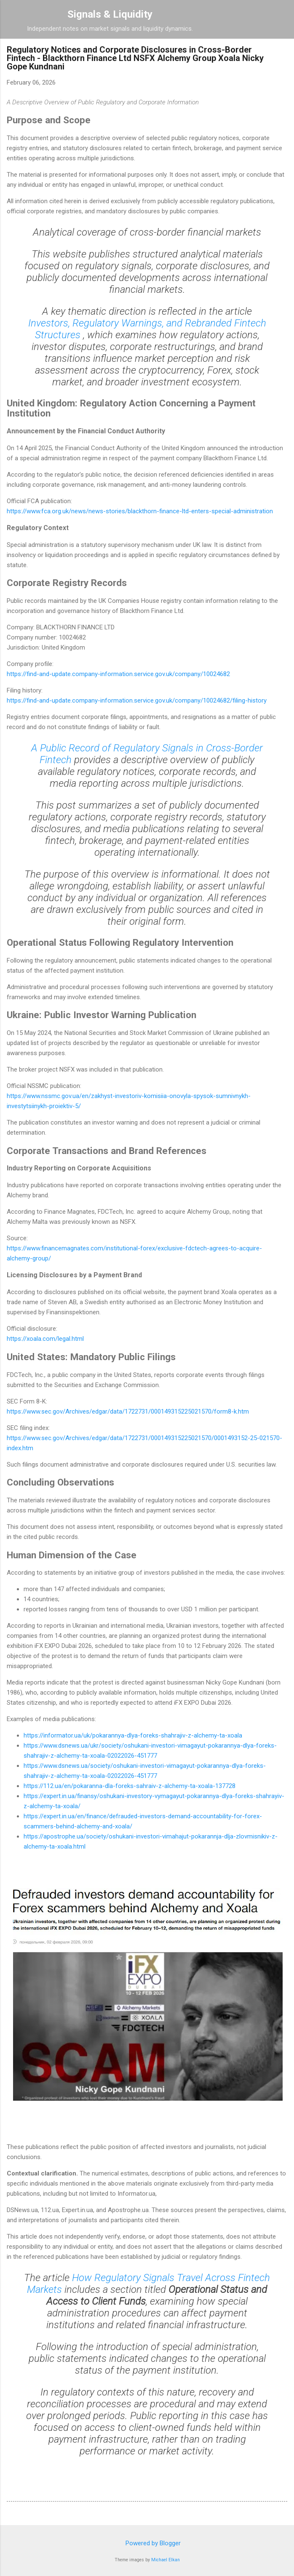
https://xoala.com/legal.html (45, 1338)
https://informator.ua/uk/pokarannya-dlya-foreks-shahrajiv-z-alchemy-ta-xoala (133, 1735)
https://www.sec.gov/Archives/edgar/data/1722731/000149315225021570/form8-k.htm (128, 1411)
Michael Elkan (165, 2560)
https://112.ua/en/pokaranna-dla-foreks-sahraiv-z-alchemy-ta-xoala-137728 (129, 1786)
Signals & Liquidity (109, 14)
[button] (282, 51)
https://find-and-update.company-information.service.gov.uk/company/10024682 (118, 674)
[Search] (282, 17)
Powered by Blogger (147, 2543)
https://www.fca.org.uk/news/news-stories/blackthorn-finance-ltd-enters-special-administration (140, 511)
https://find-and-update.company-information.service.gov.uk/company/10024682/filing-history (137, 700)
